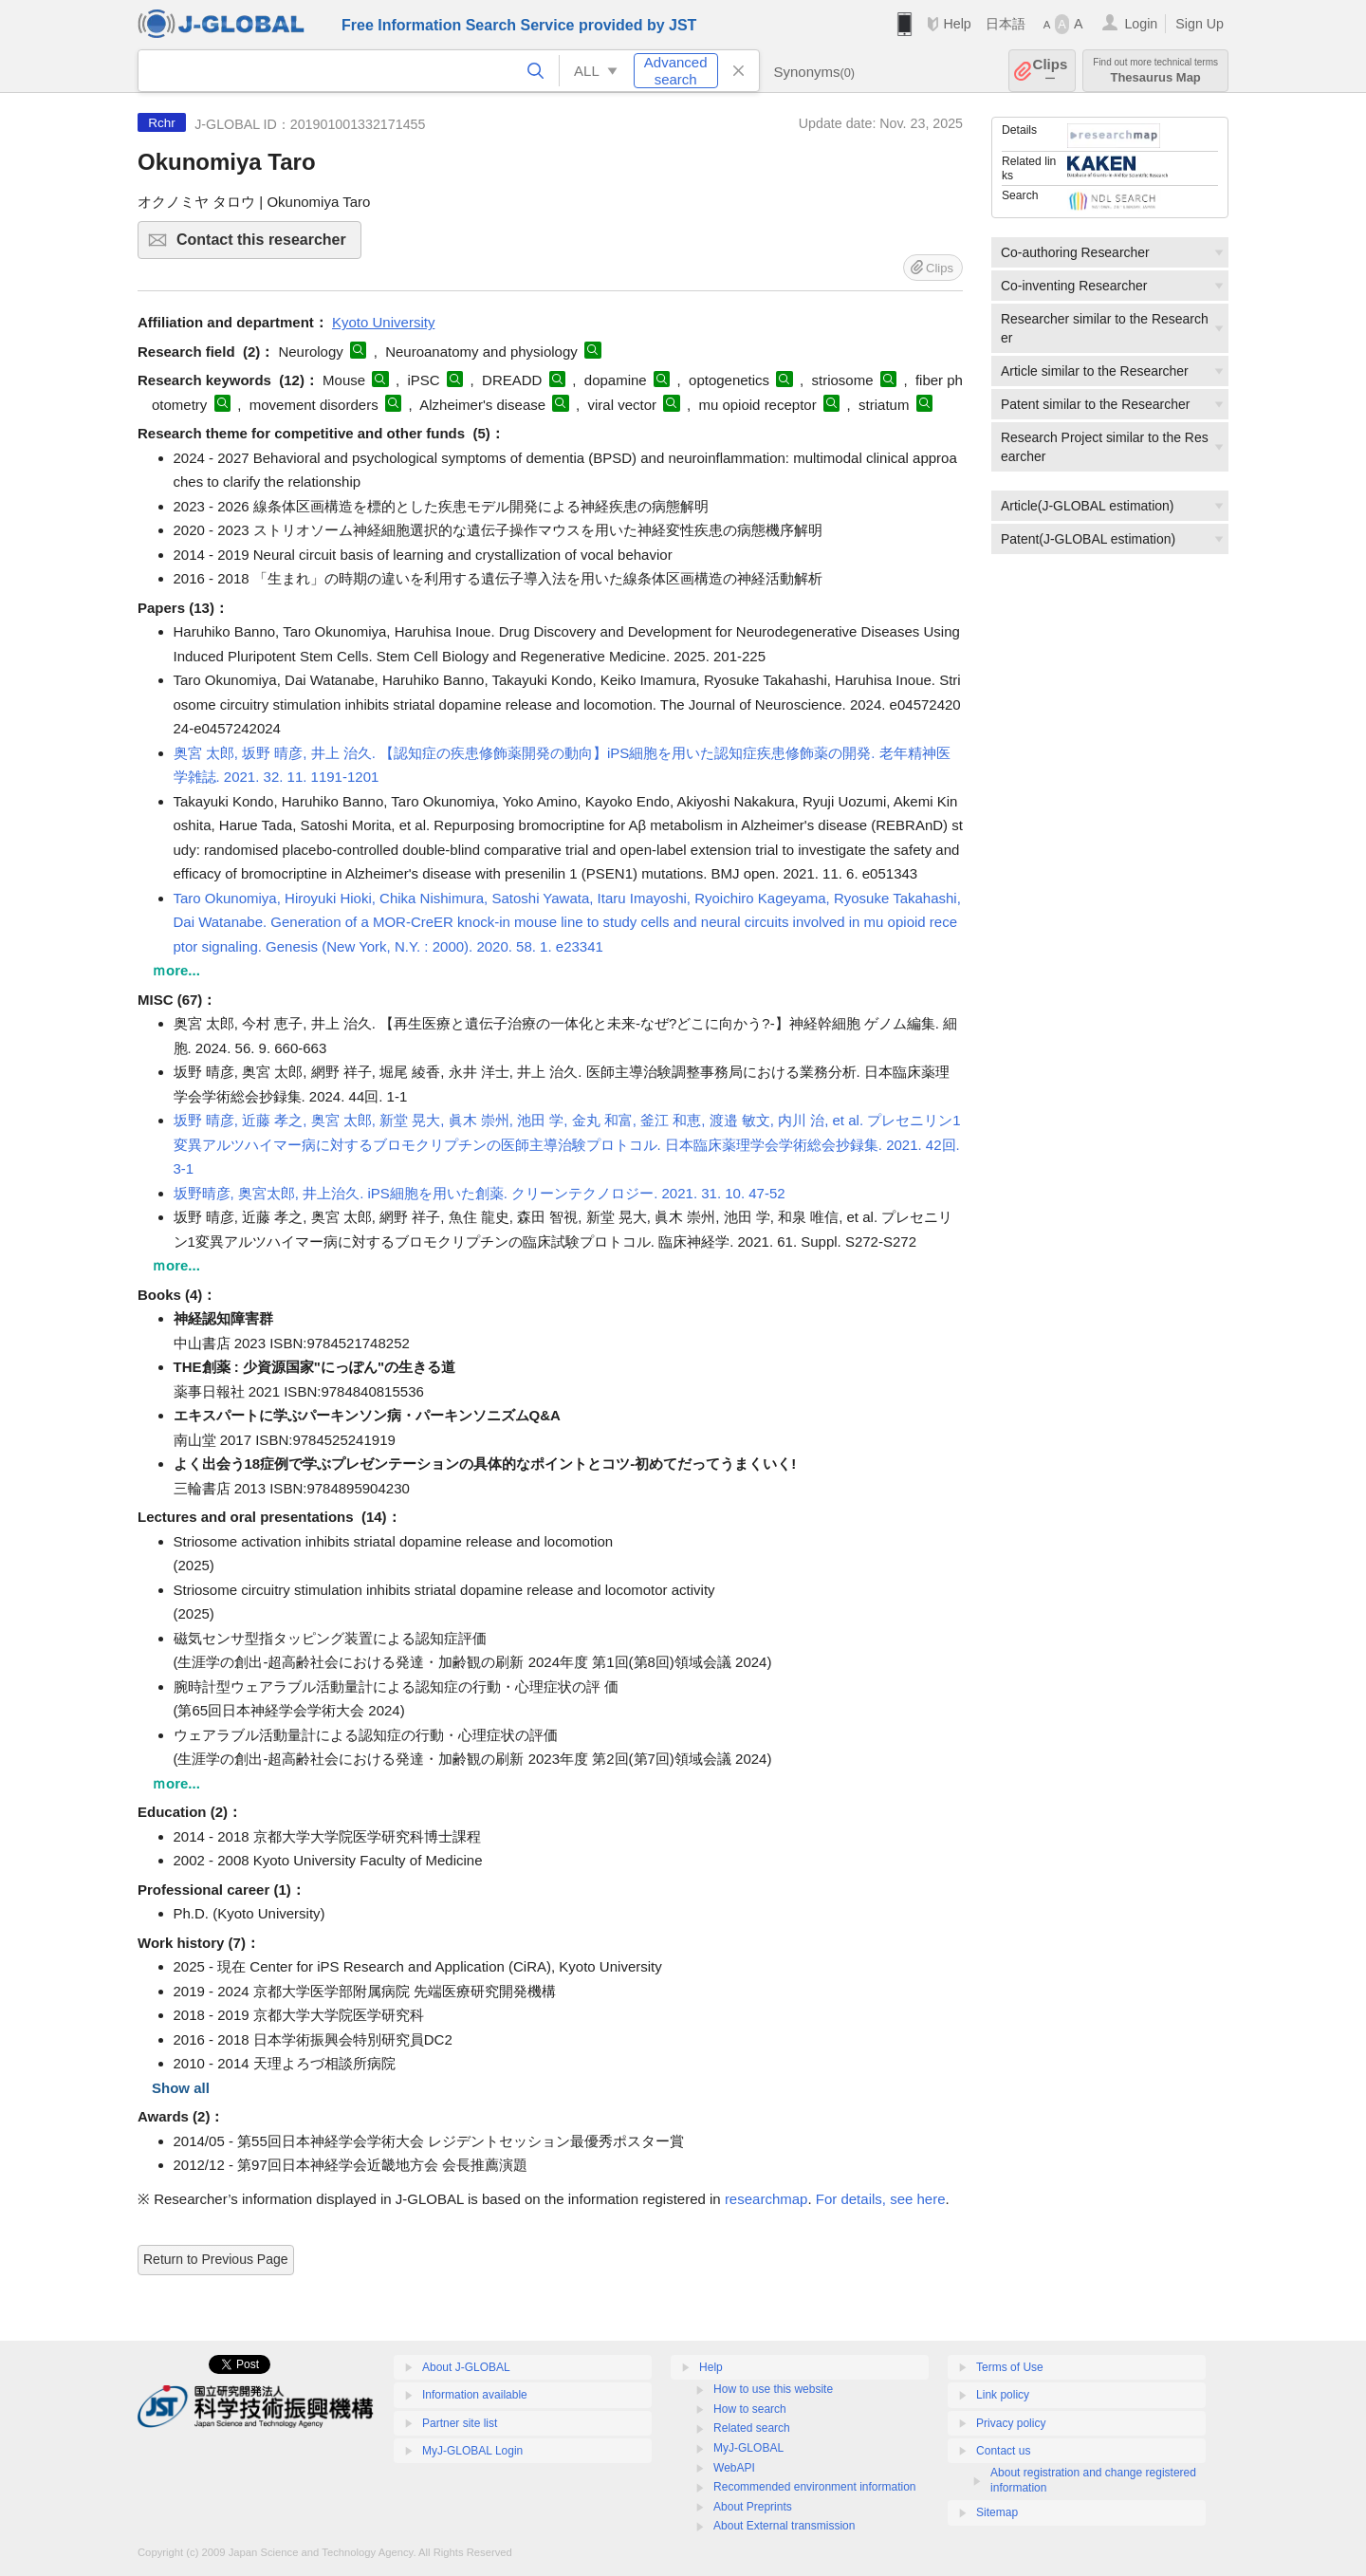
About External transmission (784, 2525)
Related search (751, 2428)
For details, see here (881, 2199)
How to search (749, 2409)
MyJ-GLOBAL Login (472, 2450)
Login (1140, 23)
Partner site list (459, 2423)
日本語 (1005, 23)
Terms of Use (1009, 2367)
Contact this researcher (266, 245)
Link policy (1002, 2394)
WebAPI (734, 2467)
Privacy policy (1010, 2423)
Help (956, 23)
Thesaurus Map (1155, 70)
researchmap (766, 2199)
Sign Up (1199, 23)
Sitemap (997, 2512)
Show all (181, 2088)
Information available (474, 2394)
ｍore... (176, 970)
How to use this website (773, 2389)
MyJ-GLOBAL (748, 2448)
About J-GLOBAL (466, 2367)
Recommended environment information (814, 2486)
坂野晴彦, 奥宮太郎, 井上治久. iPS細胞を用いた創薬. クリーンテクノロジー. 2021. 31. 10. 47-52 (479, 1193)
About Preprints (752, 2506)
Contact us (1003, 2450)
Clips (1050, 70)
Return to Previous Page (215, 2259)
